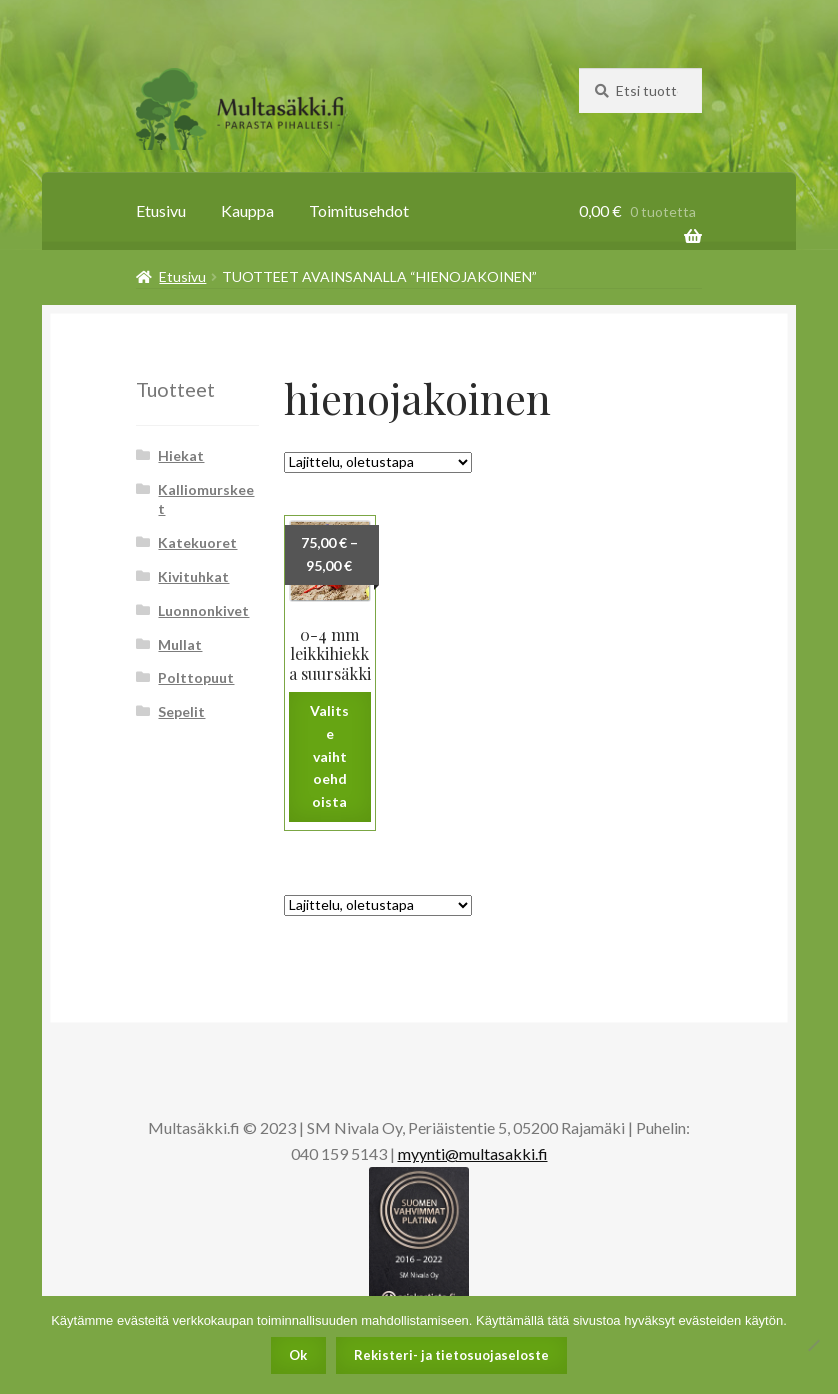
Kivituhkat (193, 576)
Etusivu (161, 210)
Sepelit (181, 711)
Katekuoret (197, 542)
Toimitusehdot (359, 210)
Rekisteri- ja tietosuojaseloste (451, 1355)
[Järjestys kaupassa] (378, 462)
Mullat (180, 644)
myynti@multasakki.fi (473, 1153)
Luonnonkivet (203, 610)
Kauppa (247, 210)
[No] (813, 1345)
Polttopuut (196, 677)
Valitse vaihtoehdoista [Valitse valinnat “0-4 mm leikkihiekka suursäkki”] (329, 756)
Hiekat (181, 455)
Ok (298, 1355)
